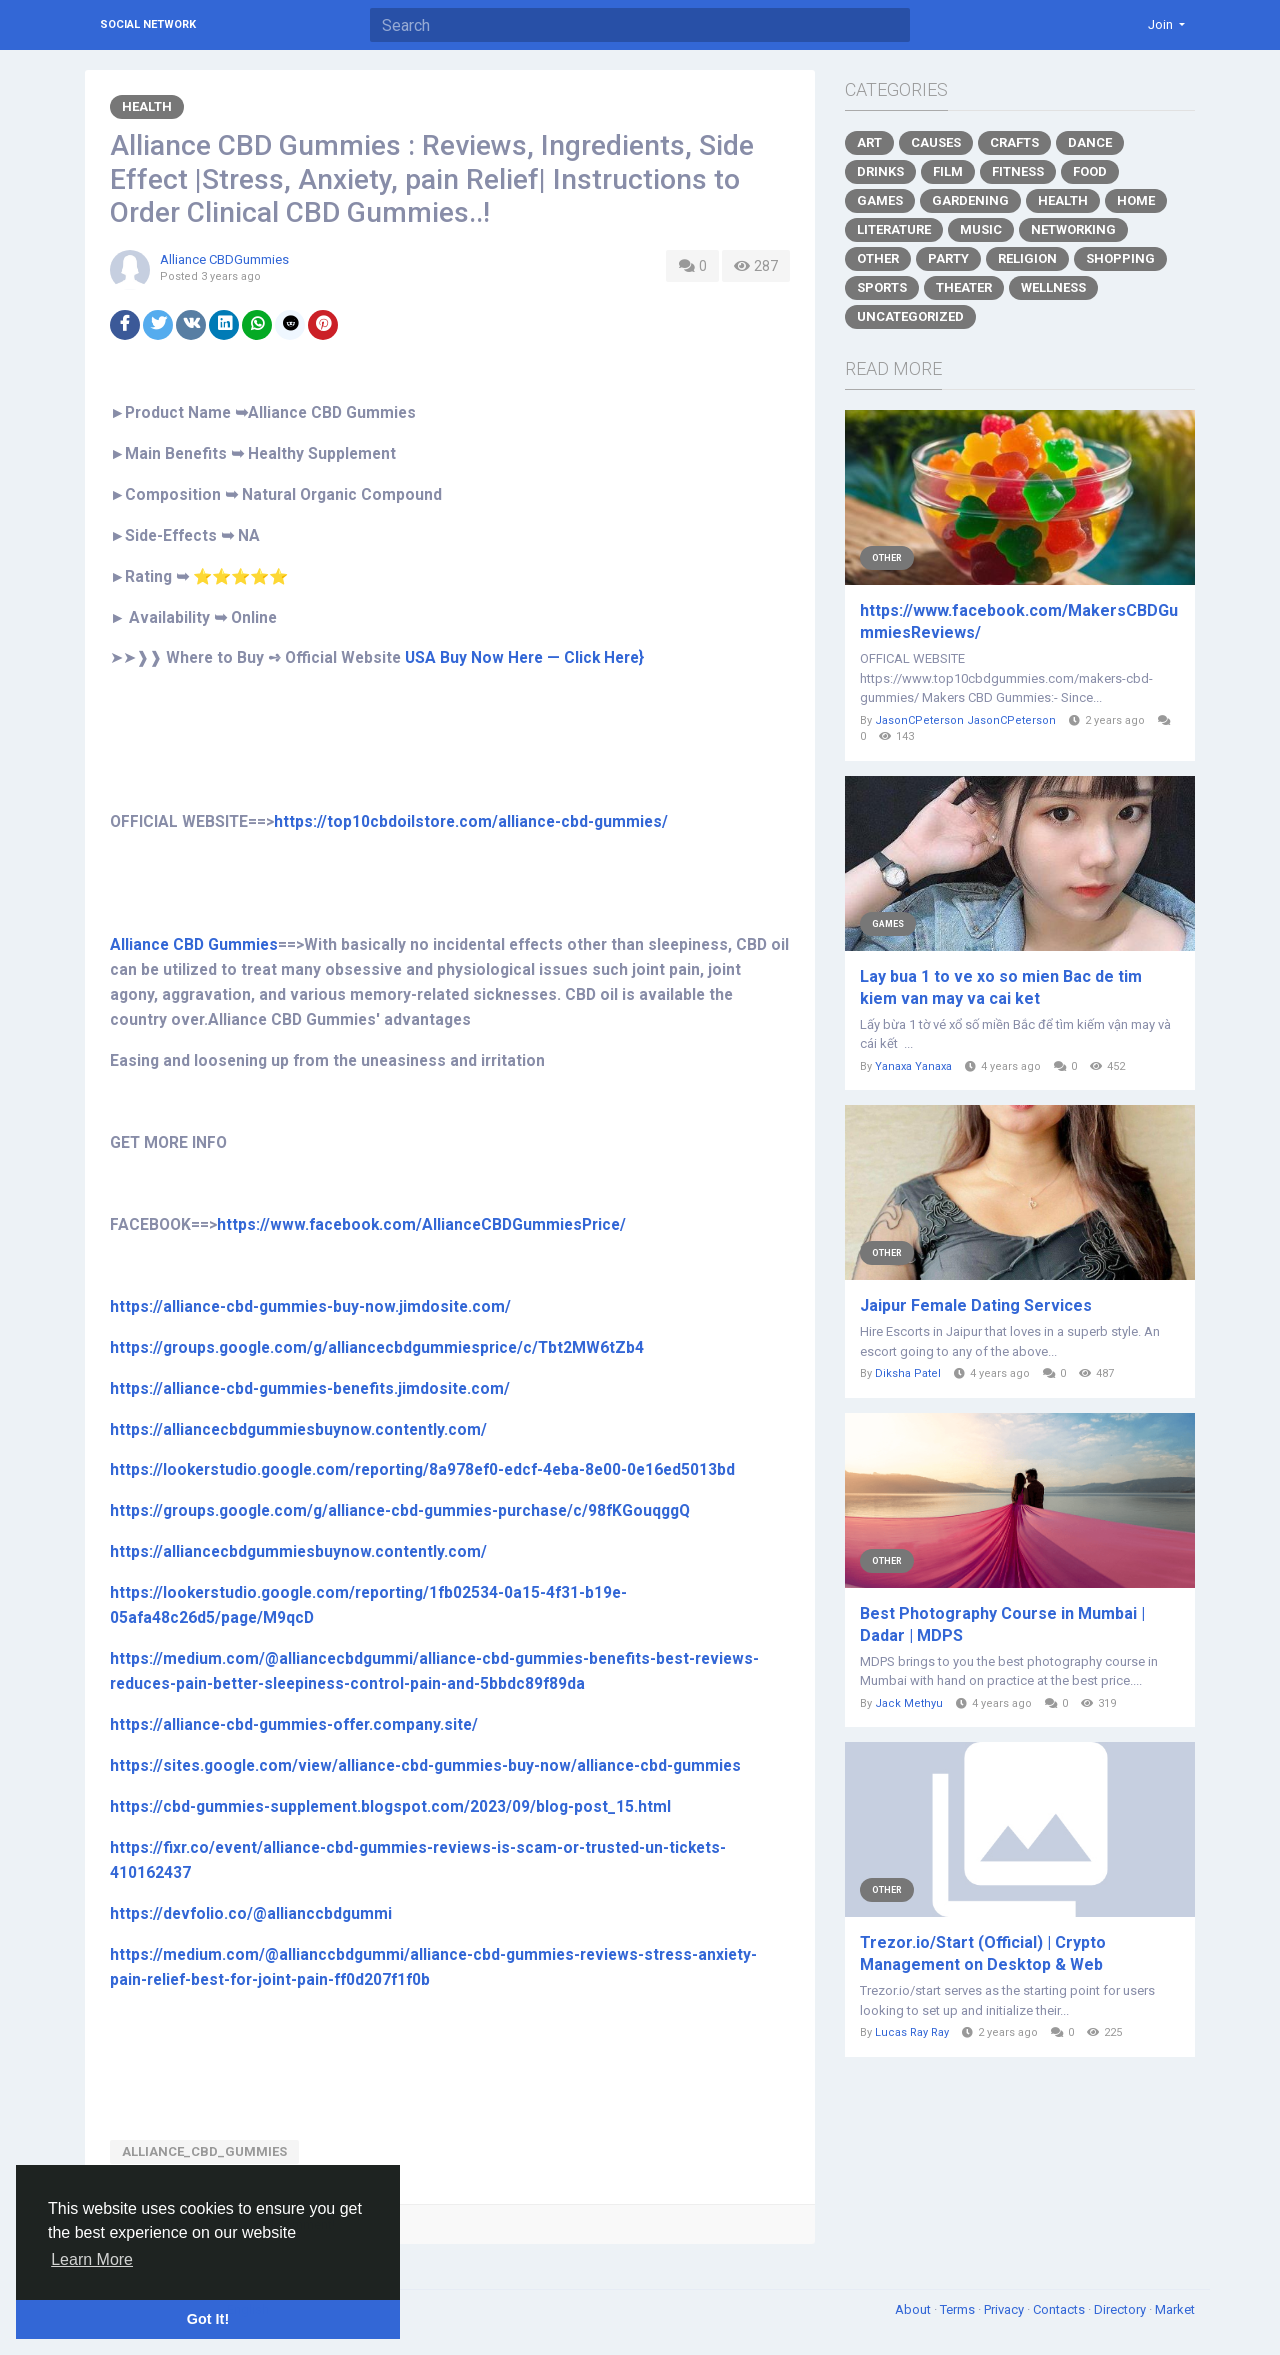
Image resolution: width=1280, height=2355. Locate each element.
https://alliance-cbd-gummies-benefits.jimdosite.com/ (310, 1389)
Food (1090, 171)
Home (1136, 200)
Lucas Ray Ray (912, 2032)
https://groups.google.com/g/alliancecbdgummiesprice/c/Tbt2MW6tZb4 (377, 1348)
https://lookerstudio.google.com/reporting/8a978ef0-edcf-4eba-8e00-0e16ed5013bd (422, 1470)
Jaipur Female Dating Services (976, 1305)
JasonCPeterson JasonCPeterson (965, 720)
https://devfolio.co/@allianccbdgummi (251, 1914)
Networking (1073, 229)
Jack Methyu (909, 1703)
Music (981, 229)
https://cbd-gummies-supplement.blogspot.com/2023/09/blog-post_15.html (390, 1807)
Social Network (148, 24)
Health (147, 106)
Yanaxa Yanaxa (913, 1066)
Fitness (1018, 171)
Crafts (1014, 142)
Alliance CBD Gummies (194, 945)
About (914, 2309)
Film (948, 171)
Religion (1027, 258)
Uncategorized (910, 316)
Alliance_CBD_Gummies (204, 2151)
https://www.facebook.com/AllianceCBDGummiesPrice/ (421, 1225)
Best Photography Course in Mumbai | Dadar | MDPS (1002, 1624)
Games (880, 200)
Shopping (1120, 258)
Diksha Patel (908, 1373)
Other (878, 258)
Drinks (880, 171)
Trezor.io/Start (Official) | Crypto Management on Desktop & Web (983, 1953)
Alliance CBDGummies (224, 259)
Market (1175, 2309)
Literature (894, 229)
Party (948, 258)
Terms (959, 2309)
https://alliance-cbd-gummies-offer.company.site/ (294, 1725)
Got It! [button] (208, 2319)
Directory (1121, 2309)
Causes (936, 142)
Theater (964, 287)
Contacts (1060, 2309)
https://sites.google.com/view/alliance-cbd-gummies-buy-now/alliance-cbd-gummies (425, 1766)
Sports (882, 287)
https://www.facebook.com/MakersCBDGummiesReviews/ (1019, 621)
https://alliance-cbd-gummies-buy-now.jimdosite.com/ (310, 1307)
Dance (1090, 142)
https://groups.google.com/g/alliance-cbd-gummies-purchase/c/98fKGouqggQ (400, 1511)
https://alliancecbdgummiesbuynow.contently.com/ (298, 1430)
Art (869, 142)
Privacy (1005, 2309)
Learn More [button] (92, 2259)
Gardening (970, 200)
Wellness (1053, 287)
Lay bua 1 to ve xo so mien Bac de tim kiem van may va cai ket (1001, 987)
